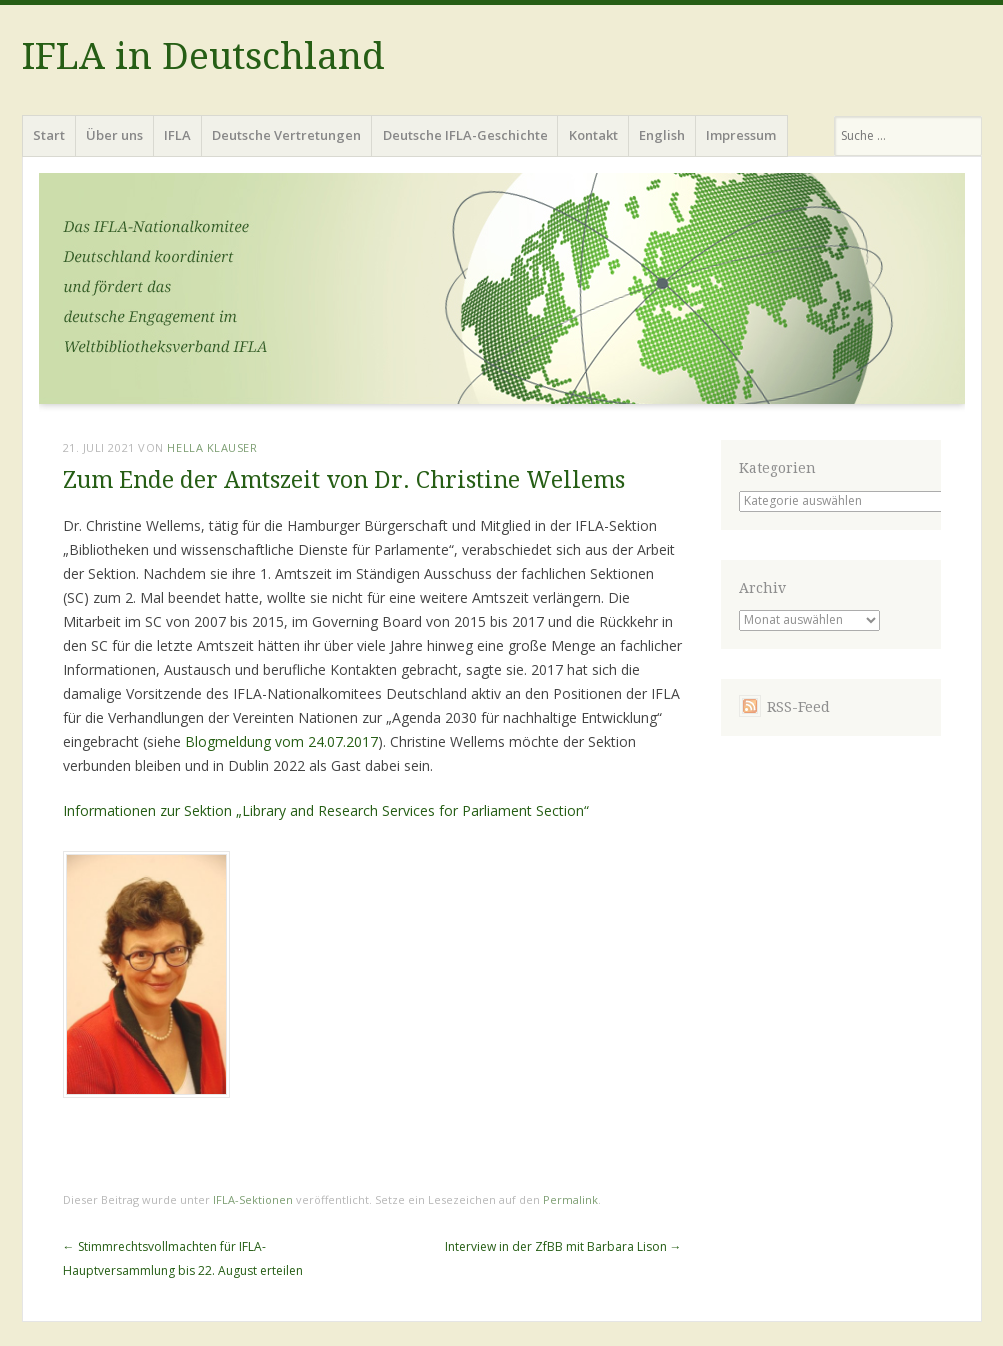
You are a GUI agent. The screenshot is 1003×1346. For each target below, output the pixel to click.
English (662, 135)
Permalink (570, 1199)
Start (49, 135)
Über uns (114, 135)
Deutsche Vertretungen (286, 135)
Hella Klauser (212, 447)
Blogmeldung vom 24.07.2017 (281, 741)
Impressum (741, 135)
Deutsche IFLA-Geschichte (465, 135)
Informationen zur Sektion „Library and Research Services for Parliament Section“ (326, 810)
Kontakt (593, 135)
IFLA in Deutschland (203, 56)
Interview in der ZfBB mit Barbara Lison (563, 1246)
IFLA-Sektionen (253, 1199)
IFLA (177, 135)
